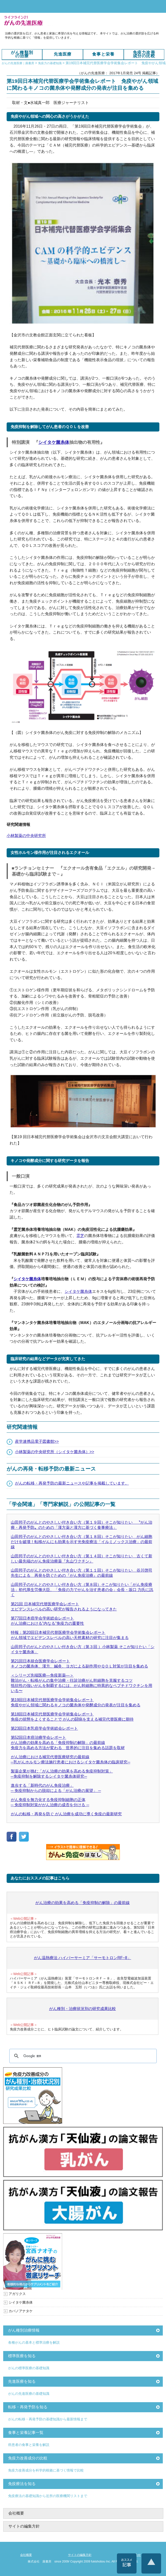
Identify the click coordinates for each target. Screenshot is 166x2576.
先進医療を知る (22, 2381)
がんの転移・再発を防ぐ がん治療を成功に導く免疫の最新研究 (66, 1814)
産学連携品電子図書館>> (37, 1441)
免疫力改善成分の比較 (144, 54)
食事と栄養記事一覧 (25, 2432)
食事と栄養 (103, 54)
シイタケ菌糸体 (53, 442)
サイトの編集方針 (24, 2526)
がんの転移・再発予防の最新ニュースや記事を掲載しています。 (72, 1483)
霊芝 (80, 1236)
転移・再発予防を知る (27, 2407)
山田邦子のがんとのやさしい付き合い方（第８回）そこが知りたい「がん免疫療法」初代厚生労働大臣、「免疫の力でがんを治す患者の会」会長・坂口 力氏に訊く (82, 1589)
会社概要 (16, 2513)
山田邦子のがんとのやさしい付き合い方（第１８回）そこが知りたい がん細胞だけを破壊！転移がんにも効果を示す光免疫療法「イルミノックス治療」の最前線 (81, 1541)
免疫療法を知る (22, 2484)
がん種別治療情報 (24, 2330)
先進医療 (63, 54)
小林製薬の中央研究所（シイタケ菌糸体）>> (54, 1452)
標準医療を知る (22, 2356)
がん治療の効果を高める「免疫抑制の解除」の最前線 (82, 1903)
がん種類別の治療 (22, 54)
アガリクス (17, 2294)
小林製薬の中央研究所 (26, 836)
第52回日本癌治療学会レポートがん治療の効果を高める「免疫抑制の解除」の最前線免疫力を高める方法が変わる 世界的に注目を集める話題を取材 (68, 1742)
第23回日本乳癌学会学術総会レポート (44, 1728)
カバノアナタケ (21, 2311)
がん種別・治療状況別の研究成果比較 (82, 2009)
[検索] (82, 2056)
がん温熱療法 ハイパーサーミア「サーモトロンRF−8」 (82, 1958)
